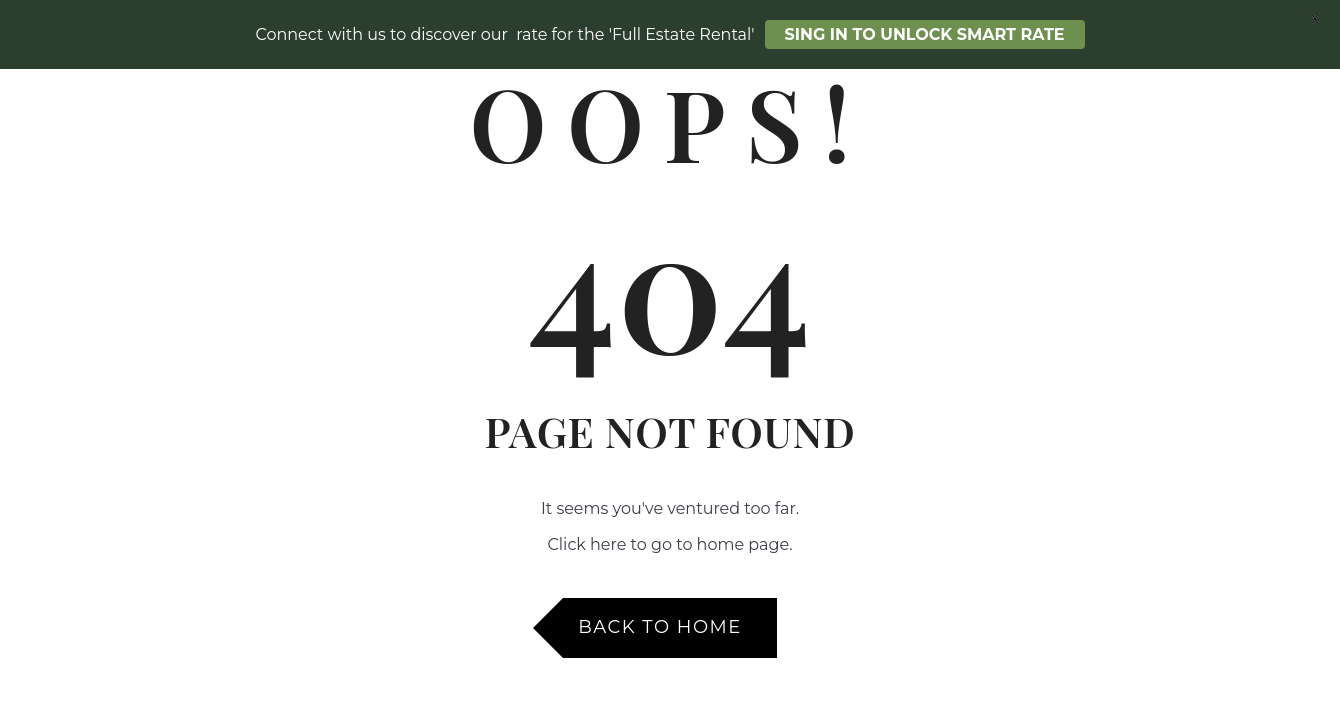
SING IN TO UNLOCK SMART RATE (925, 34)
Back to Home (659, 627)
